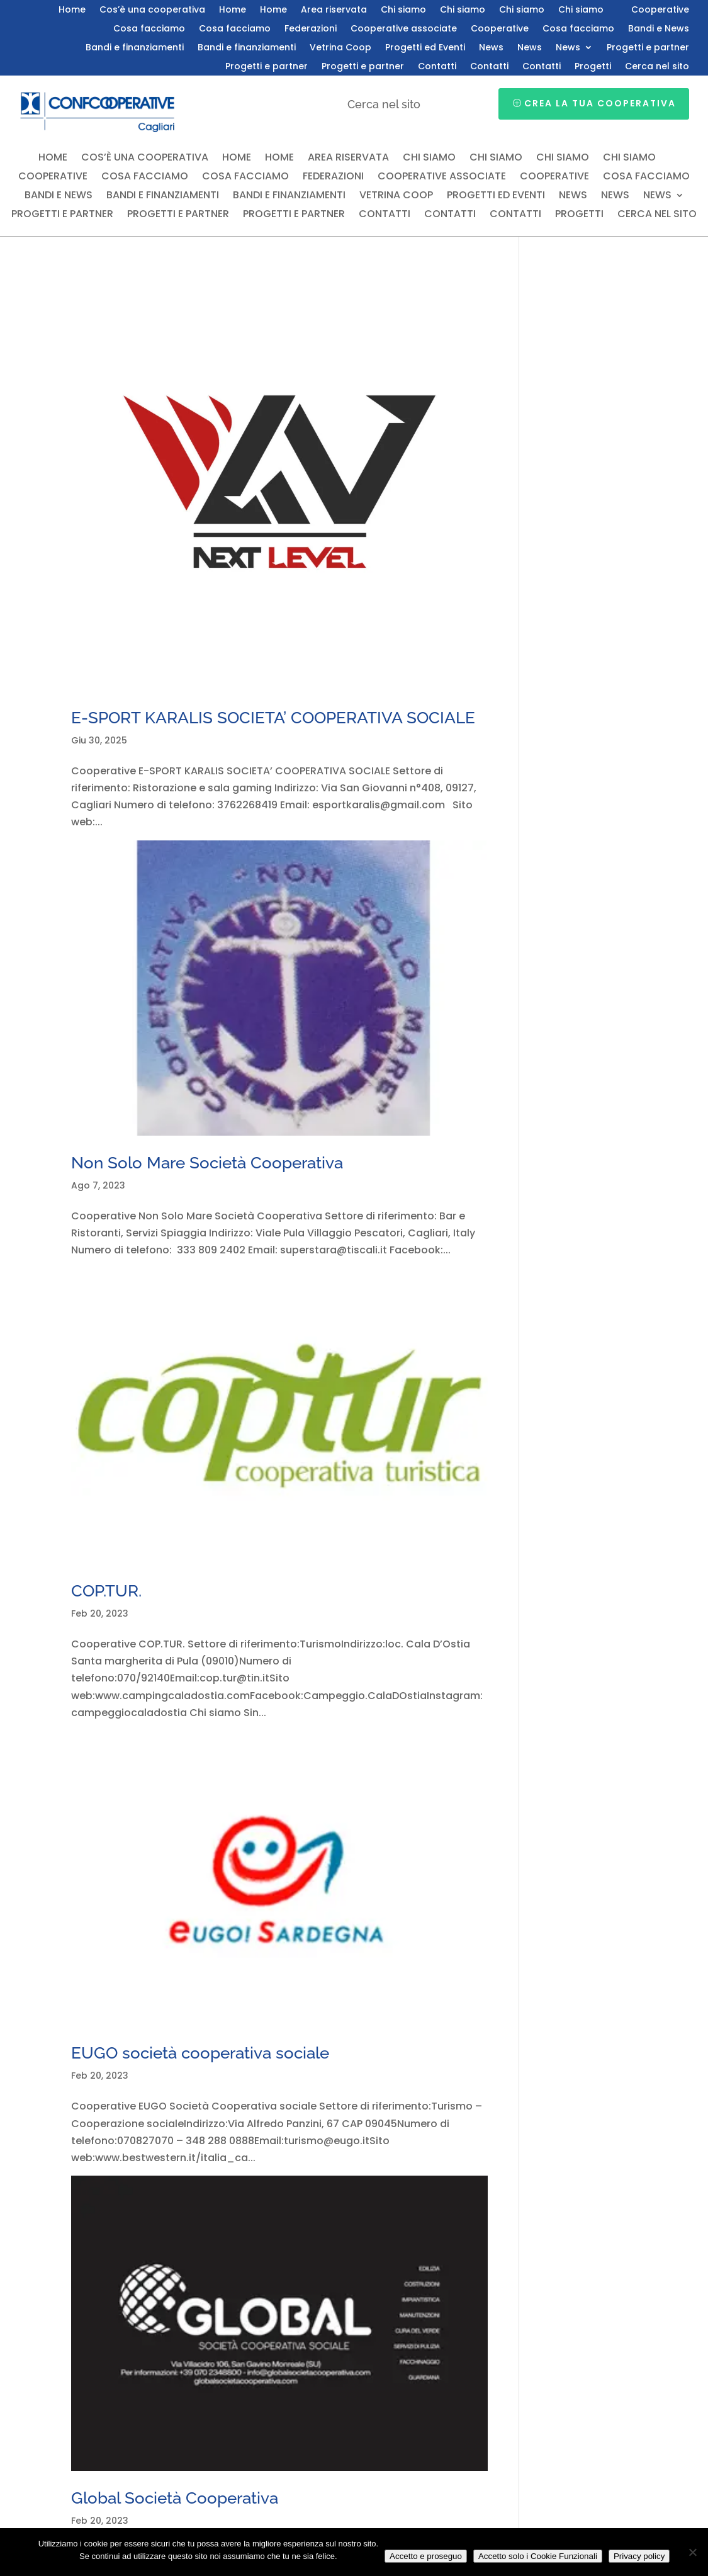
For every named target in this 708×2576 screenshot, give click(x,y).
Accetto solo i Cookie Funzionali (537, 2556)
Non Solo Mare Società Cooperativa (207, 1162)
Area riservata (334, 10)
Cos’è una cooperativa (152, 10)
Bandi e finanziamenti (135, 48)
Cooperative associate (404, 29)
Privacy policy (639, 2556)
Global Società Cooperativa (174, 2497)
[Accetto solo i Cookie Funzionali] (692, 2552)
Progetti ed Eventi (425, 48)
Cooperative (660, 10)
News (491, 48)
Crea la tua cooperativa (600, 103)
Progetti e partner (648, 48)
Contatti (437, 67)
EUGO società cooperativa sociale (200, 2052)
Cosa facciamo (149, 29)
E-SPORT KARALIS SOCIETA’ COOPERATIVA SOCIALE (273, 717)
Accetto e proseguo (426, 2556)
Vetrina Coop (340, 48)
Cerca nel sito (657, 67)
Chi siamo (403, 10)
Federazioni (310, 29)
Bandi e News (658, 29)
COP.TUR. (106, 1590)
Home (72, 10)
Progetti (593, 67)
